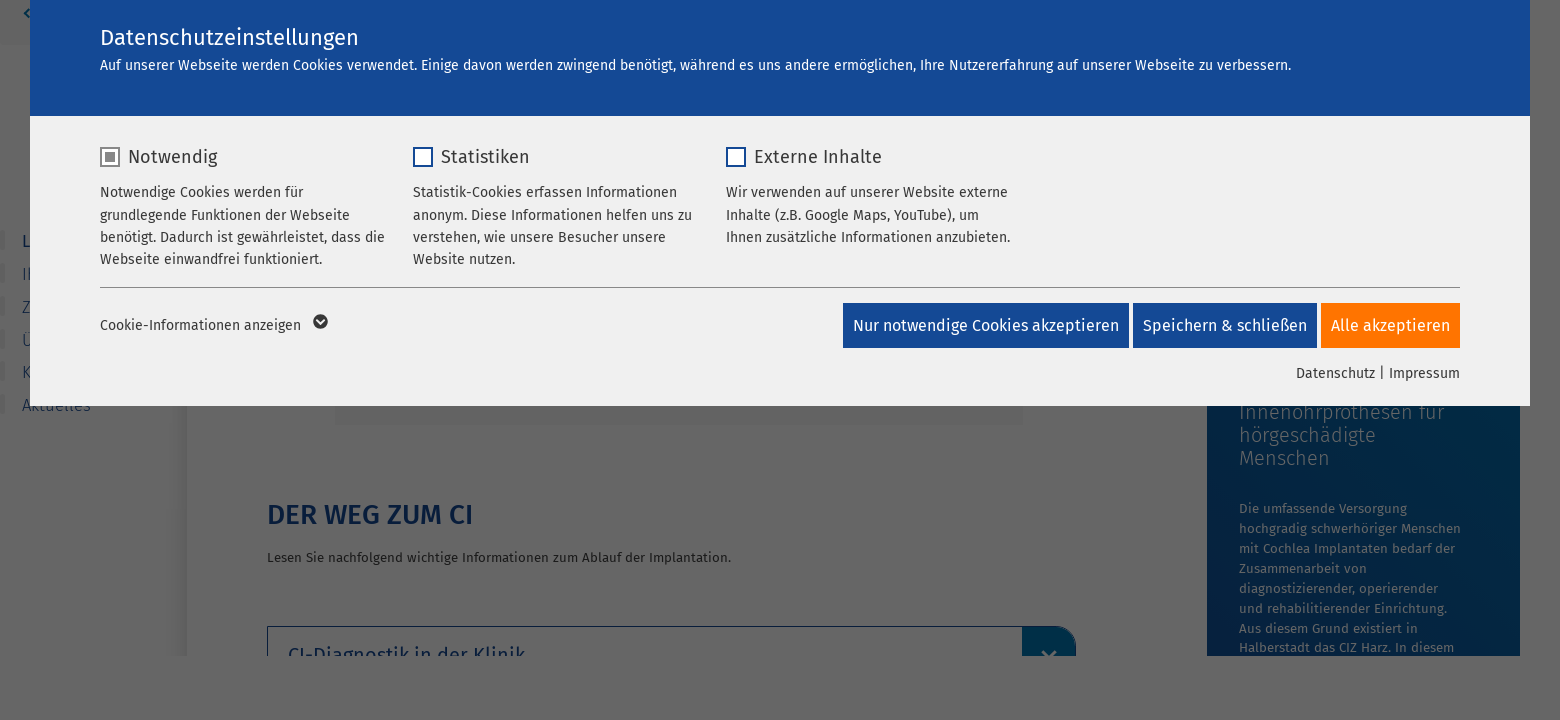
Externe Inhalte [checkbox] (818, 157)
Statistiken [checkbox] (485, 157)
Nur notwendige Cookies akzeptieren (974, 325)
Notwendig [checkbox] (172, 157)
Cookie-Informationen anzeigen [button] (212, 326)
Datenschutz (1335, 373)
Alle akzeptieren (1390, 325)
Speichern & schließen (1219, 325)
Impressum (1424, 373)
